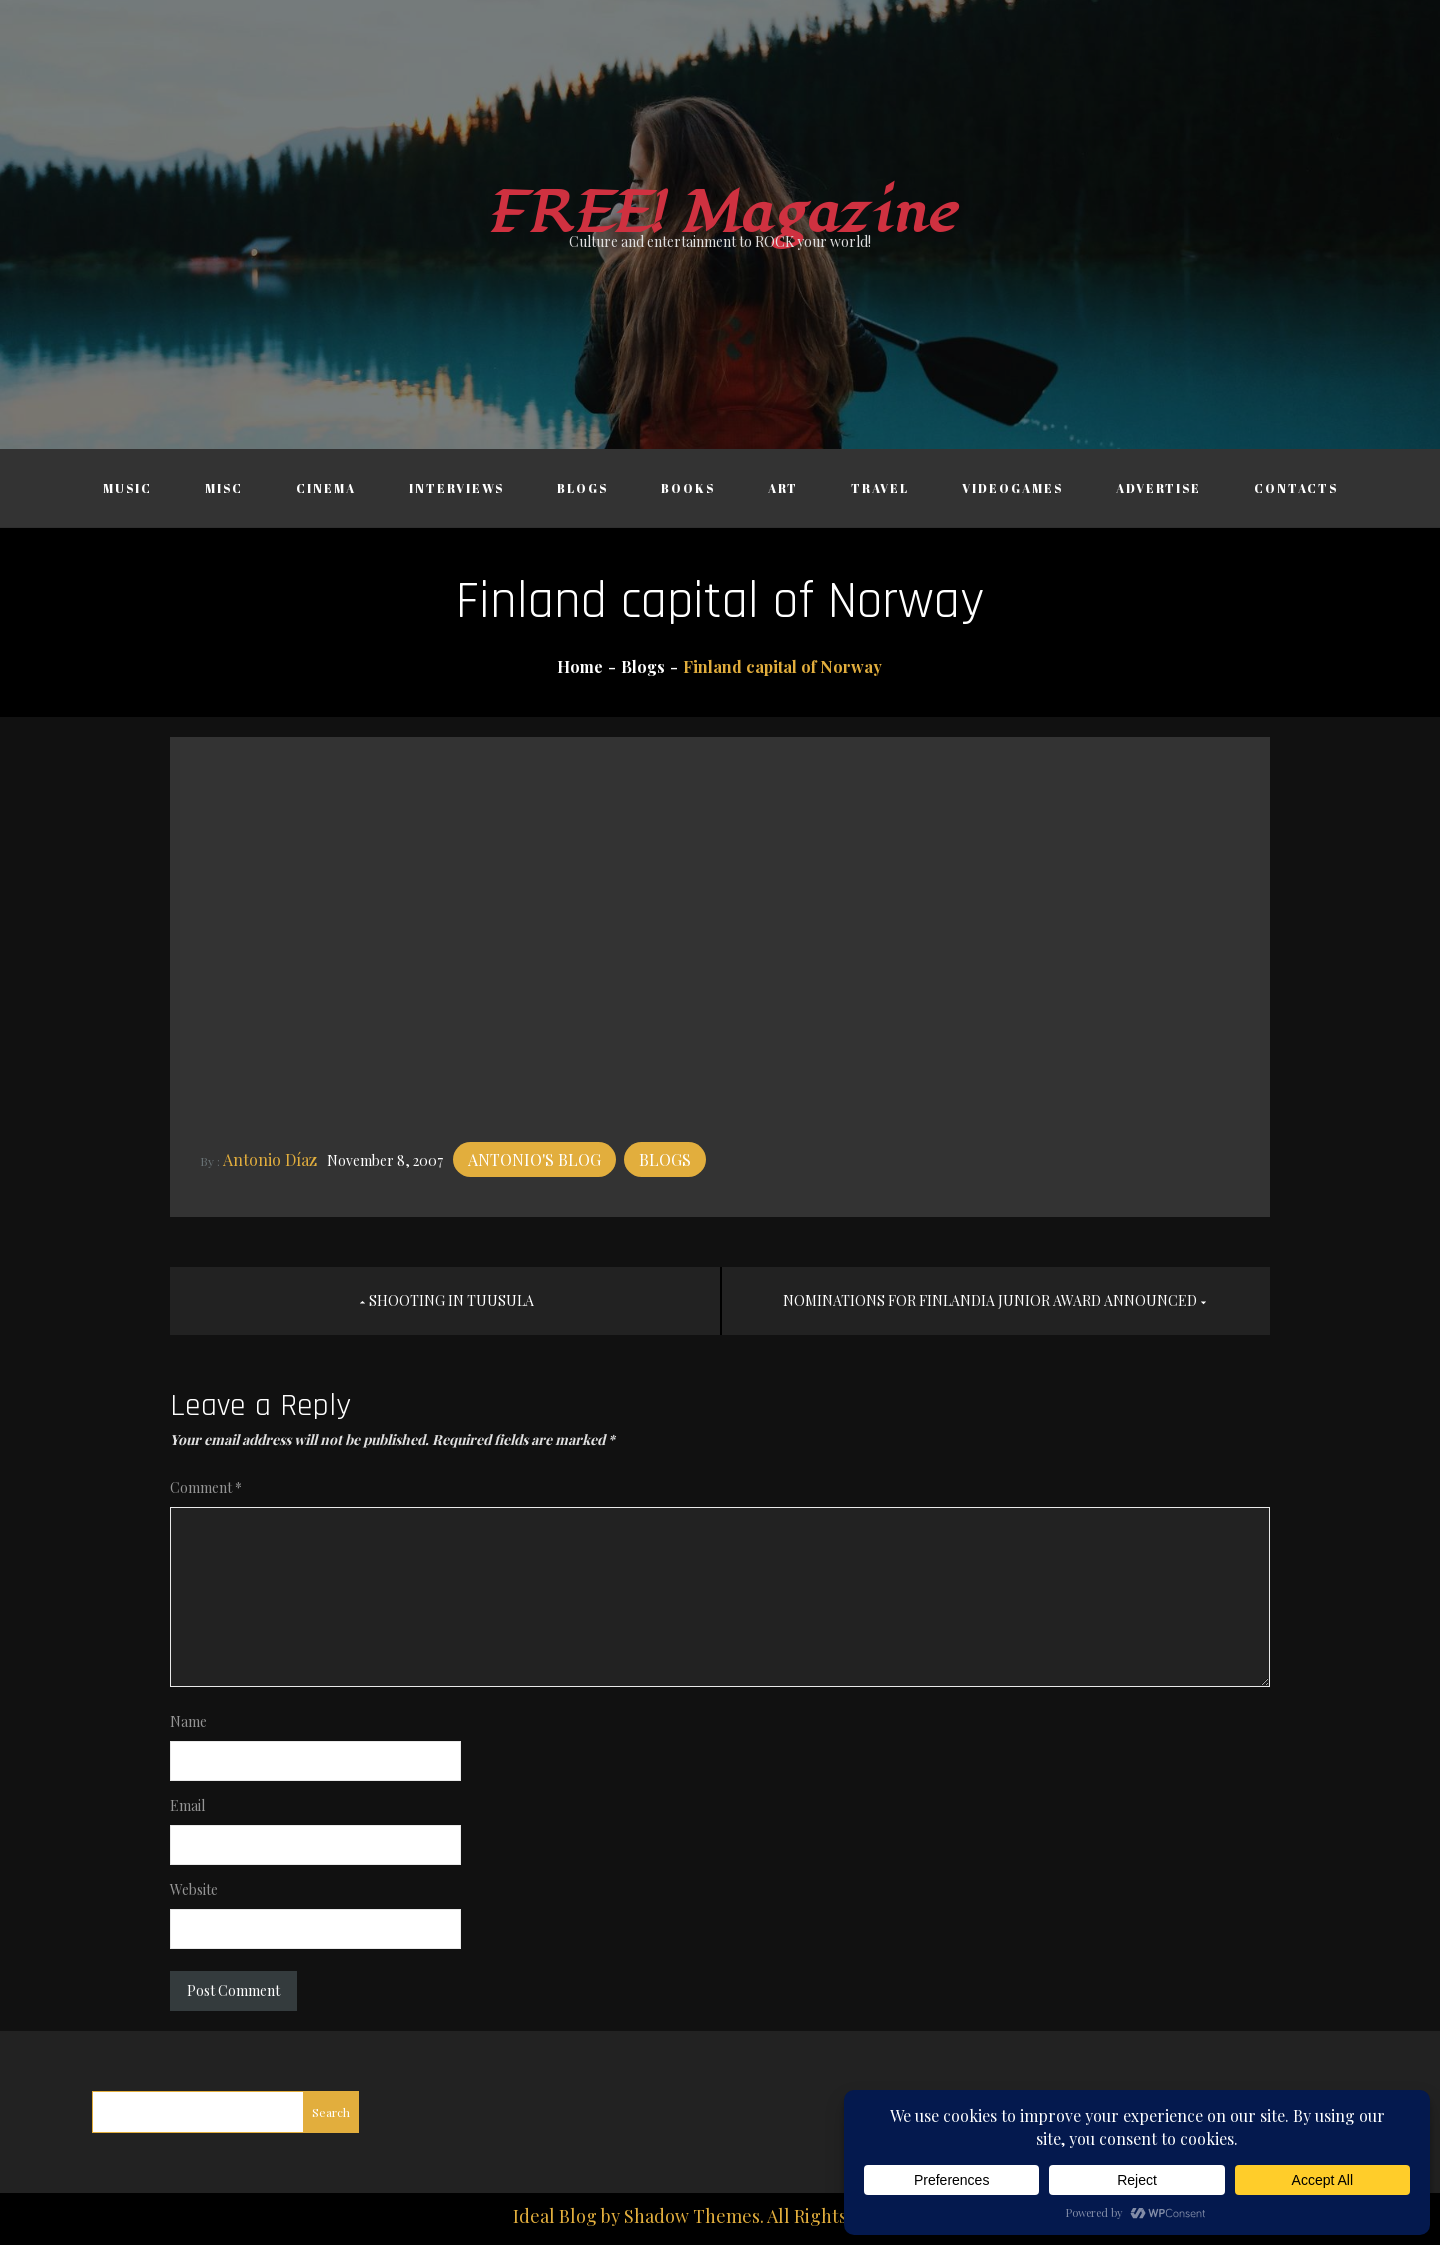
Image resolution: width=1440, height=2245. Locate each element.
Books (688, 488)
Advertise (1158, 488)
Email (187, 1805)
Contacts (1296, 488)
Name (188, 1721)
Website (194, 1889)
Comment (206, 1487)
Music (127, 488)
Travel (880, 488)
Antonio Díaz (270, 1159)
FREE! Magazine (720, 213)
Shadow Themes (692, 2216)
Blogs (582, 488)
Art (783, 488)
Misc (224, 488)
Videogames (1012, 488)
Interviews (456, 488)
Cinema (326, 488)
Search (331, 2112)
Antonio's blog (534, 1159)
